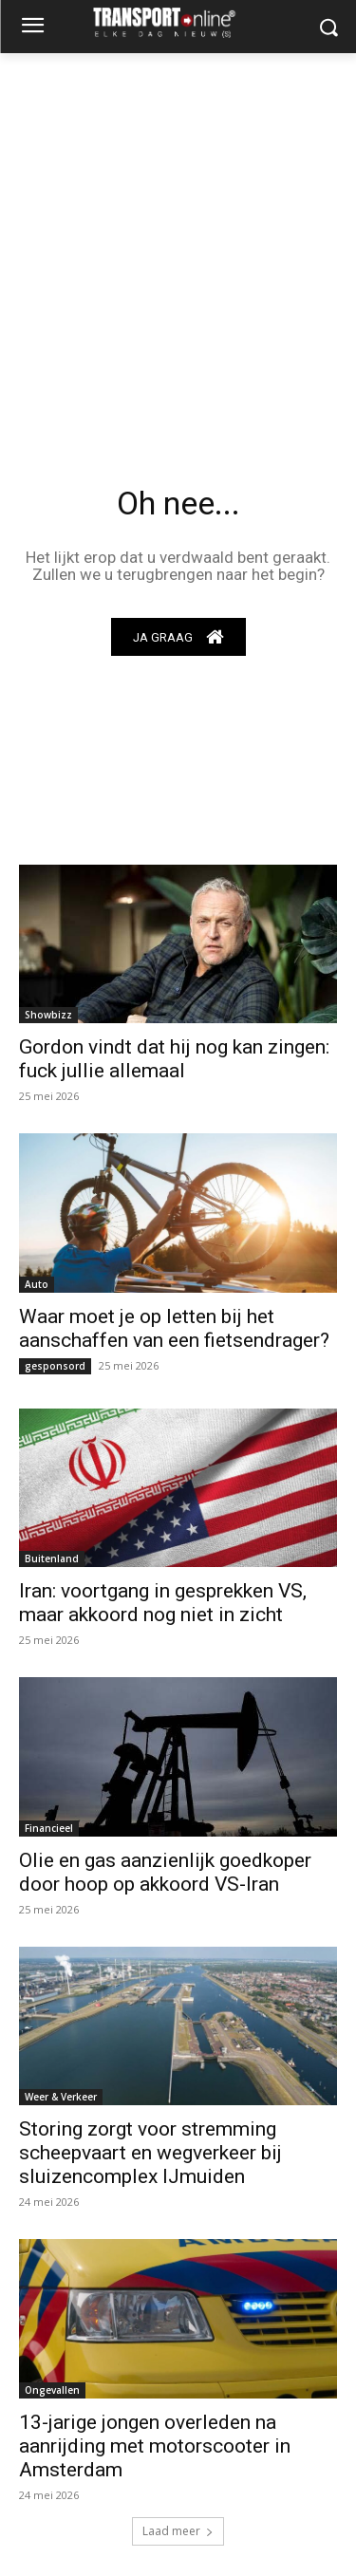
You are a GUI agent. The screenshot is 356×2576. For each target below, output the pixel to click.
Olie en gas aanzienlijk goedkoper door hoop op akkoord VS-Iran (165, 1872)
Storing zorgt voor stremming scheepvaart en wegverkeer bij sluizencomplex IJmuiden (150, 2153)
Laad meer (178, 2531)
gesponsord (55, 1365)
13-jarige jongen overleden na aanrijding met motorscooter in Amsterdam (154, 2446)
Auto (36, 1284)
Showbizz (48, 1014)
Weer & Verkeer (61, 2096)
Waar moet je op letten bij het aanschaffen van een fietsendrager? (174, 1328)
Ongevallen (52, 2390)
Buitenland (52, 1558)
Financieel (49, 1828)
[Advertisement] (178, 241)
